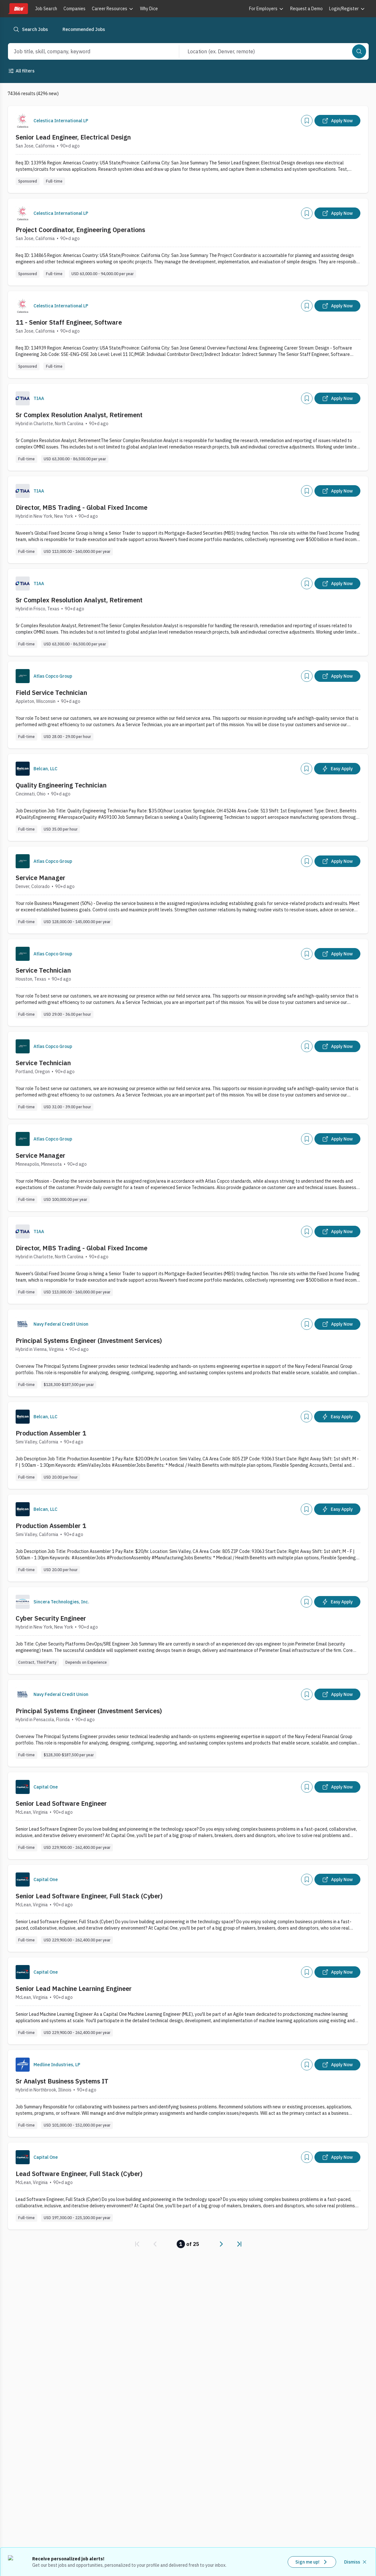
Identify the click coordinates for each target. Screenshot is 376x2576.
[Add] (307, 120)
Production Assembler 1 (51, 1433)
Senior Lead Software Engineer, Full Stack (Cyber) (89, 1896)
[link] (137, 2244)
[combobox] (87, 51)
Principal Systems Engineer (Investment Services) (89, 1340)
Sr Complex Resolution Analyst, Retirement (79, 415)
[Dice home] (18, 8)
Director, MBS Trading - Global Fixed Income (81, 507)
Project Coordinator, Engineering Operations (80, 229)
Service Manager (40, 877)
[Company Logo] (23, 121)
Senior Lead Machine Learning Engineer (74, 1988)
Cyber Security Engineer (51, 1618)
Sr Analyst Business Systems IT (62, 2081)
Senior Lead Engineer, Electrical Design (73, 137)
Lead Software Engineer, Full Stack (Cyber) (79, 2173)
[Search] (359, 51)
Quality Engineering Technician (61, 785)
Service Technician (43, 970)
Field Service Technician (51, 692)
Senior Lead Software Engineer (61, 1803)
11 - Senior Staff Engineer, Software (69, 322)
